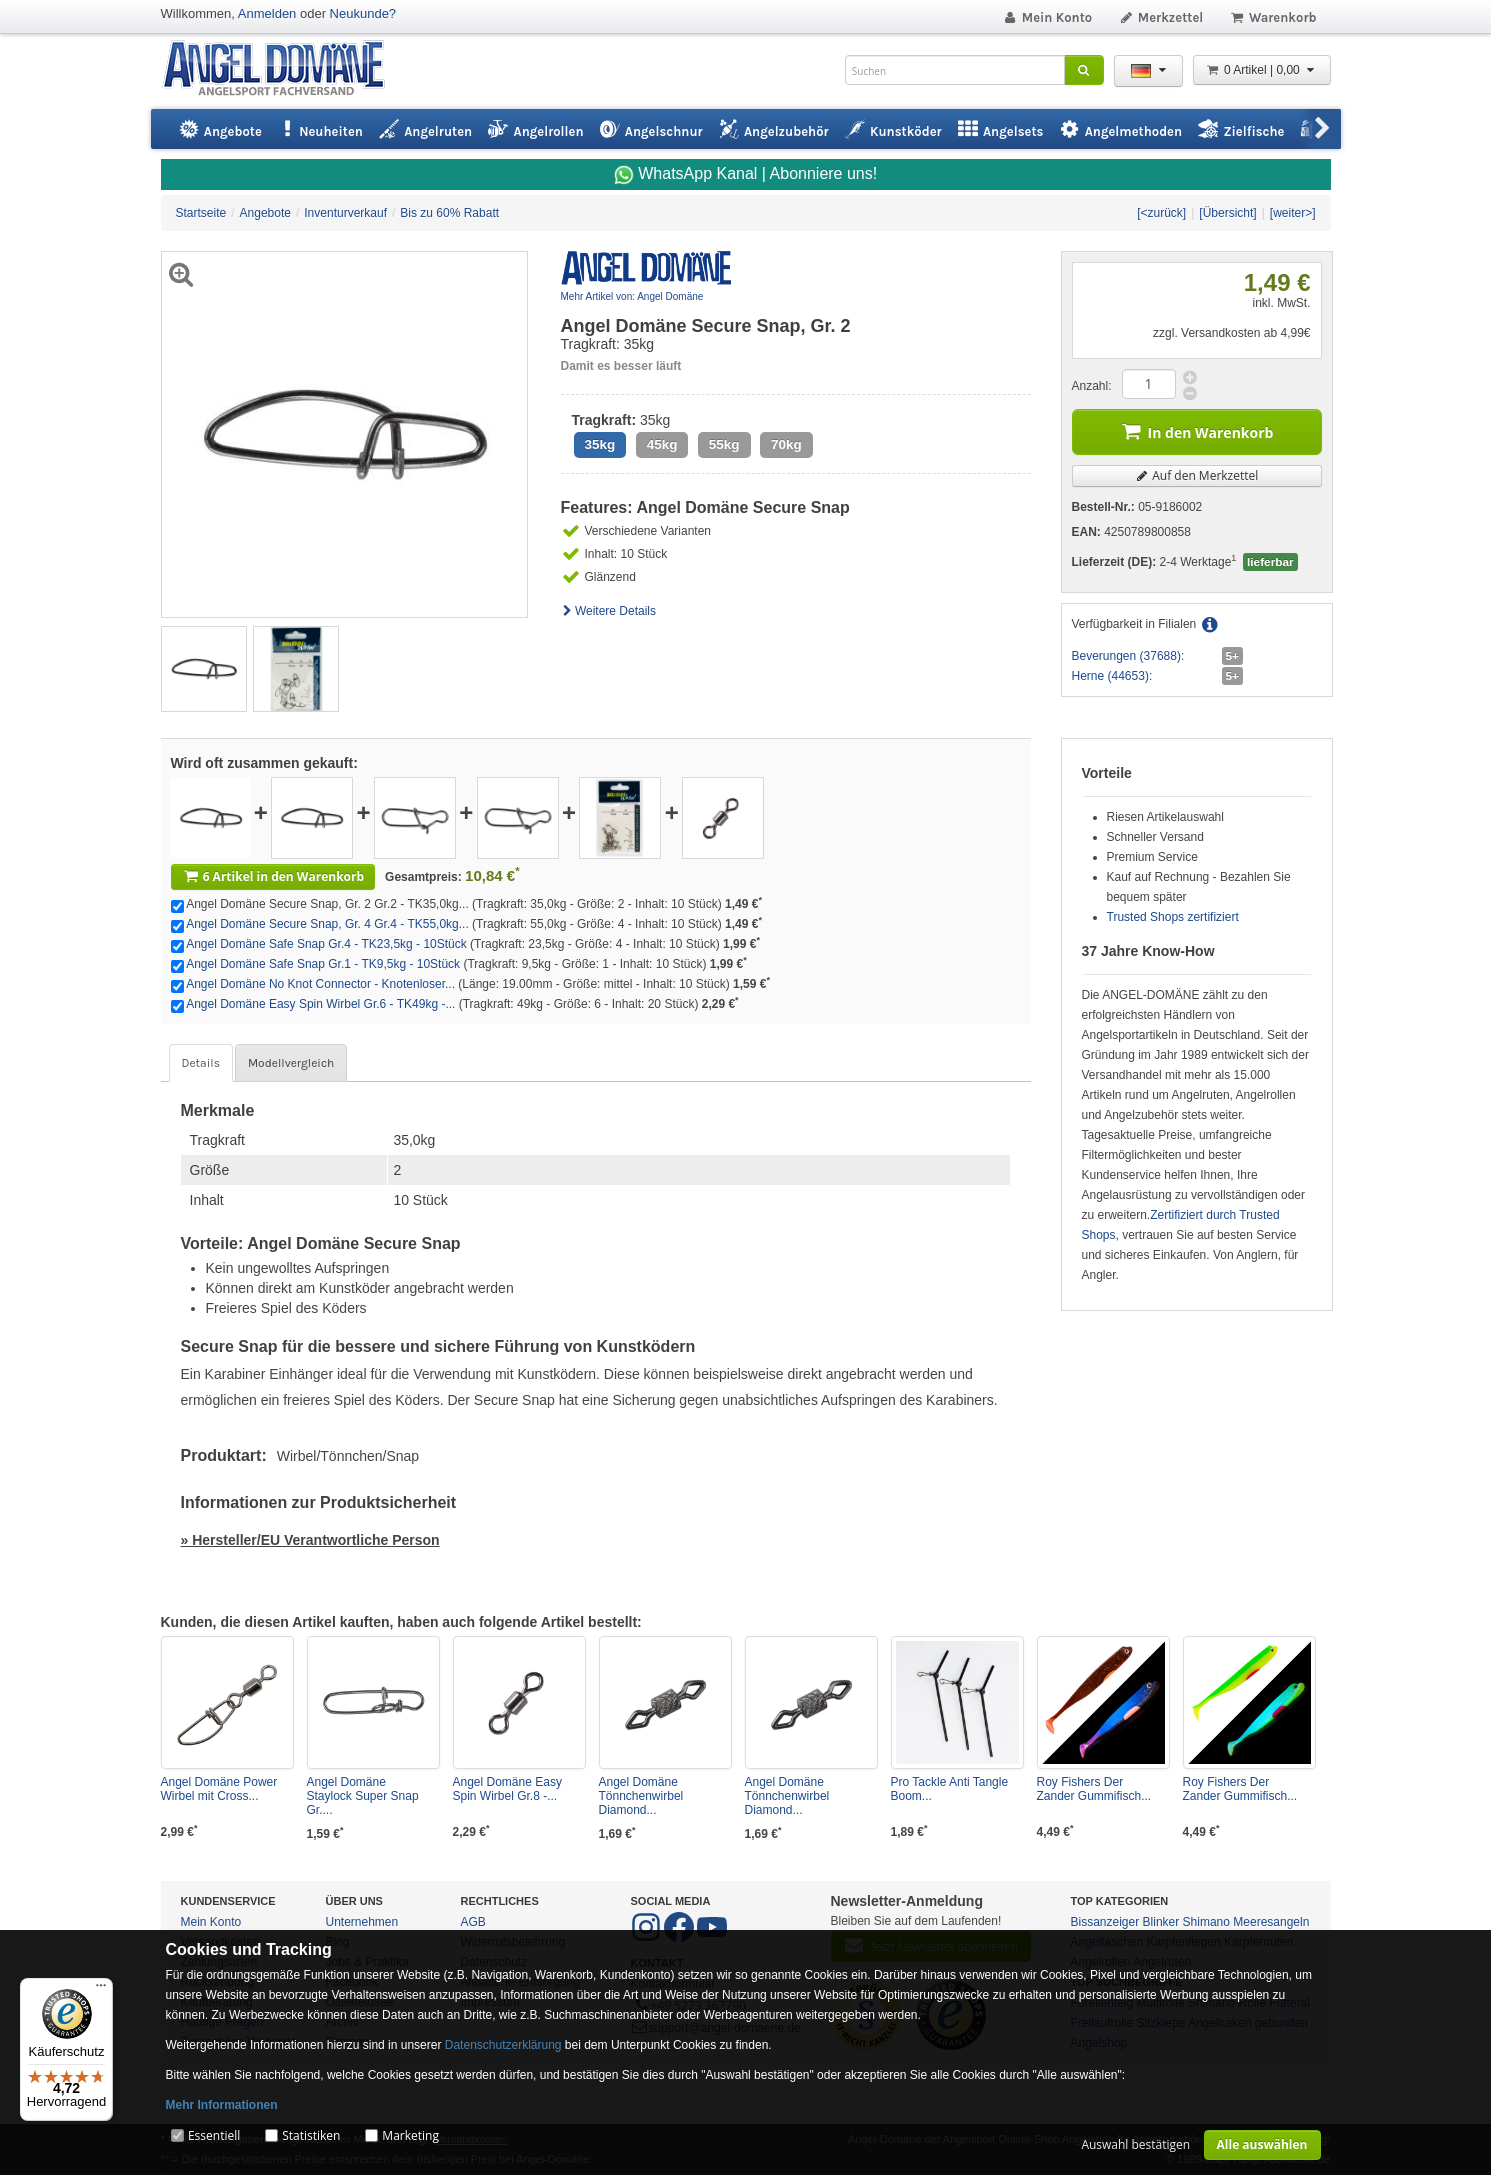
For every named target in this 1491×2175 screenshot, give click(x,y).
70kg (786, 444)
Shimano (1206, 1922)
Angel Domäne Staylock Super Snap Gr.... (363, 1796)
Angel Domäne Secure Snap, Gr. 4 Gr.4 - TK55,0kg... (327, 924)
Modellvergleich (291, 1063)
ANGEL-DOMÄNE (283, 69)
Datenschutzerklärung (503, 2045)
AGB (473, 1922)
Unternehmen (362, 1922)
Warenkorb (1272, 17)
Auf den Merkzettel (1197, 475)
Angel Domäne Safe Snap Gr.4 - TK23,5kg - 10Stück (326, 944)
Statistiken (311, 2135)
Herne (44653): (1112, 676)
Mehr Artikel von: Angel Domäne (632, 296)
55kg (724, 444)
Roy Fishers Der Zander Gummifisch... (1094, 1789)
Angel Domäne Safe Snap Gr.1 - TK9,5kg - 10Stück (323, 964)
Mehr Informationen (222, 2105)
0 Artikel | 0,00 (1262, 70)
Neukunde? (363, 13)
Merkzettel (1160, 17)
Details (201, 1063)
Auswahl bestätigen (1135, 2144)
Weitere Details (609, 611)
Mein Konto (1047, 17)
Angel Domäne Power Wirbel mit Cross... (219, 1789)
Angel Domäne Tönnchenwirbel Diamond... (641, 1796)
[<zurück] (1161, 213)
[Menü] (101, 1990)
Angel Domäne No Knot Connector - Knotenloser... (320, 984)
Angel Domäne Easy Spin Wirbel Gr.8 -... (507, 1789)
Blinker (1161, 1922)
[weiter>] (1293, 213)
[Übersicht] (1227, 213)
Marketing (410, 2135)
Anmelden (267, 13)
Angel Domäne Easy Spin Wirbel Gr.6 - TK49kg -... (320, 1004)
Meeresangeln (1271, 1922)
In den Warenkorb (1197, 430)
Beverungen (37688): (1128, 656)
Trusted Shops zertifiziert (1173, 917)
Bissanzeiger (1105, 1922)
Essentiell (214, 2135)
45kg (662, 444)
